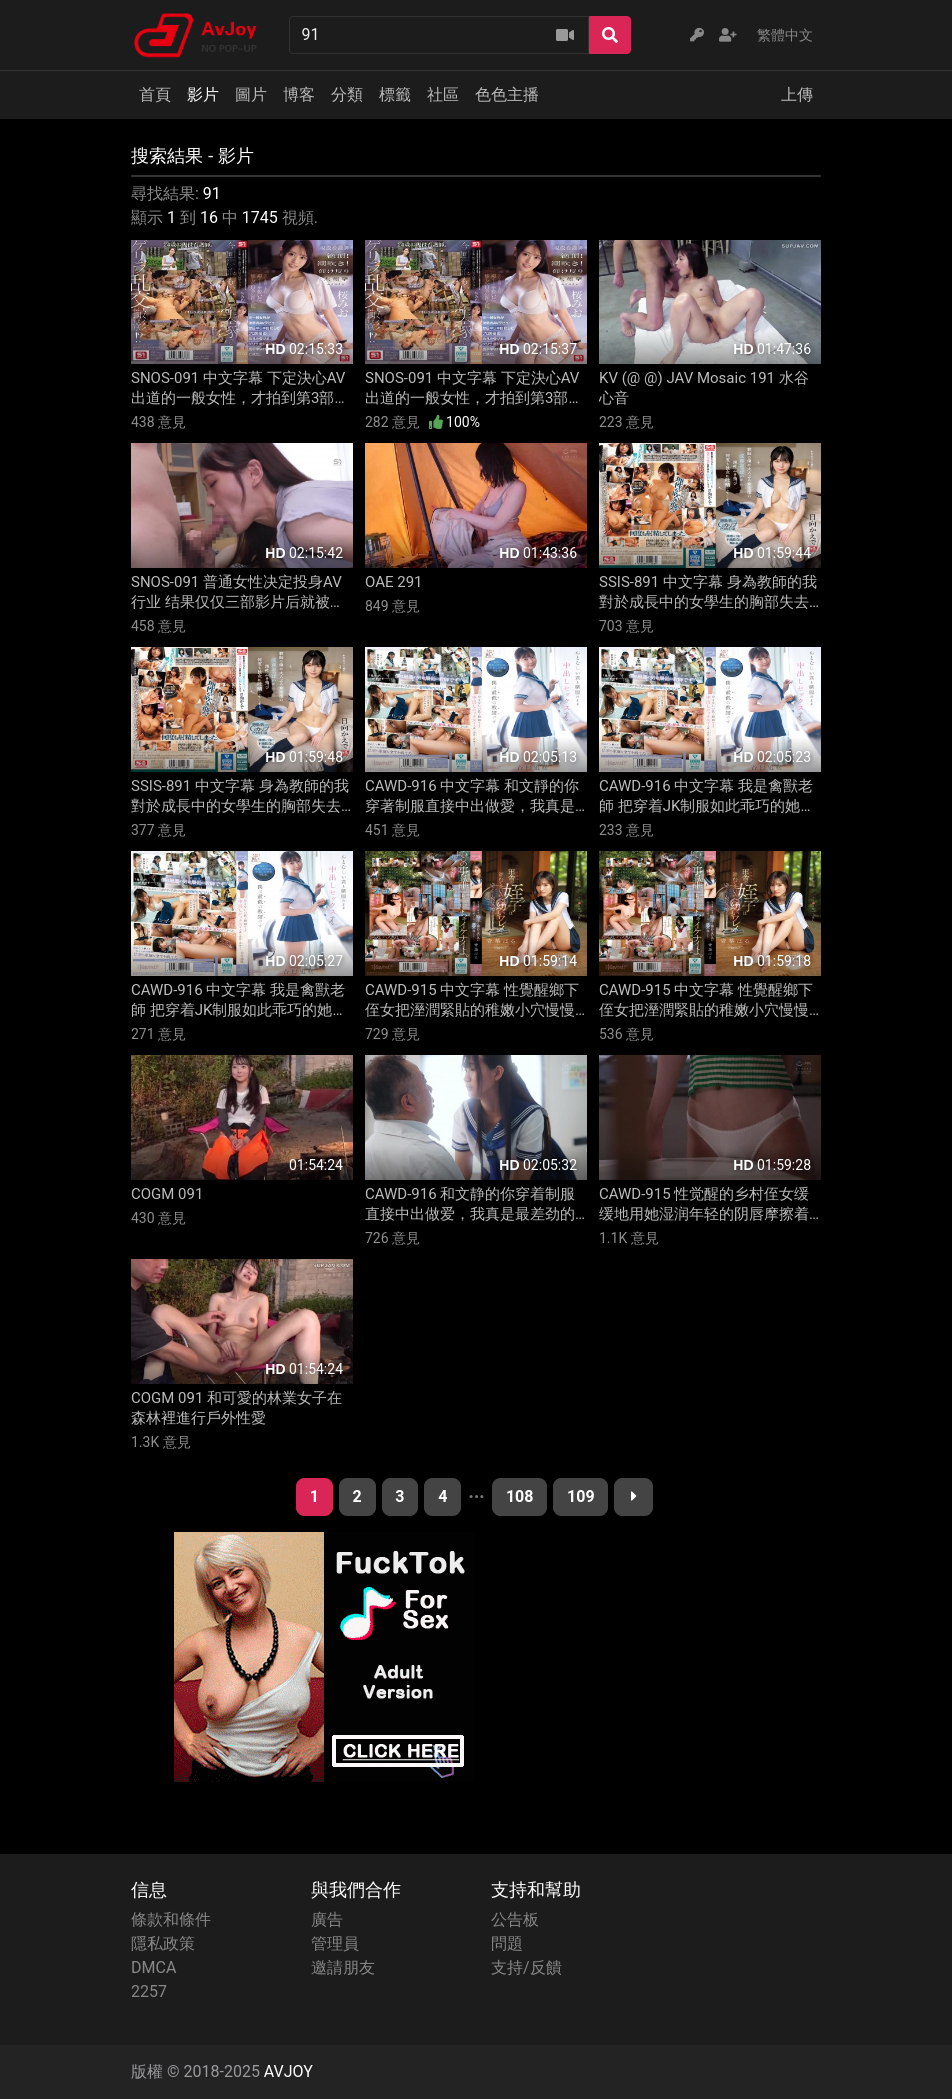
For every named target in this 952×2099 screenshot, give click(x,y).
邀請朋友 (343, 1967)
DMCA (153, 1967)
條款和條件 (171, 1919)
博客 (299, 94)
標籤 (395, 94)
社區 (443, 94)
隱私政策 (163, 1943)
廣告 (327, 1919)
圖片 (251, 94)
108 (520, 1496)
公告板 (515, 1919)
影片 (203, 94)
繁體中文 (785, 35)
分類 (347, 94)
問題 (507, 1943)
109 (581, 1496)
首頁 (155, 94)
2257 (149, 1991)
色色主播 (507, 94)
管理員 (335, 1943)
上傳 (797, 94)
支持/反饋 (526, 1967)
